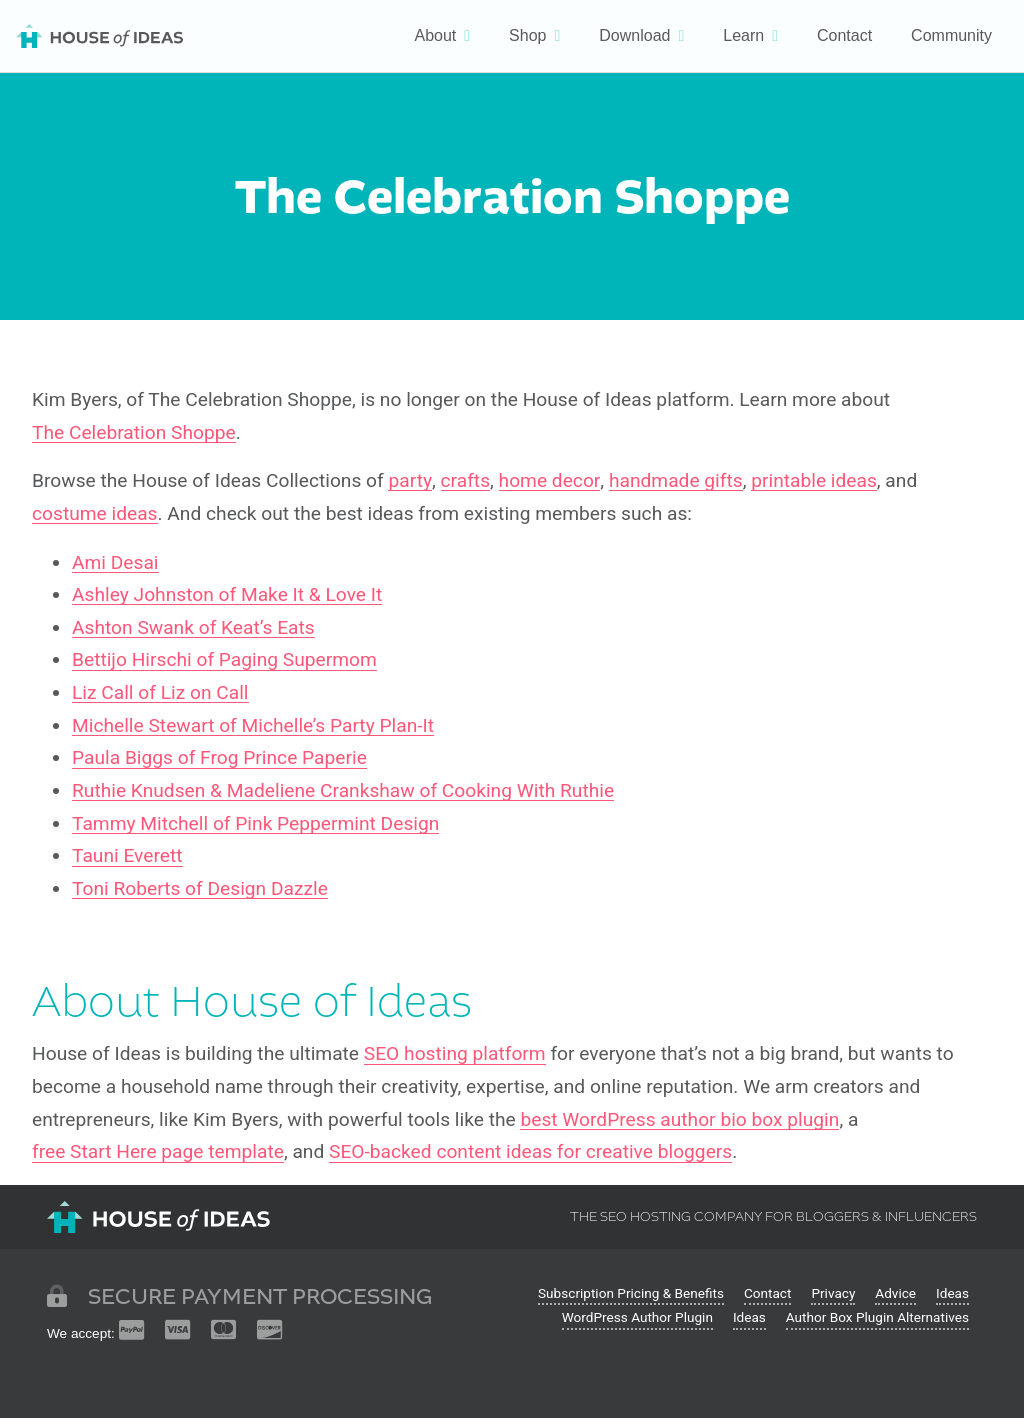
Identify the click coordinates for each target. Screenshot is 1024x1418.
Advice (895, 1293)
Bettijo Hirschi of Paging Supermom (224, 660)
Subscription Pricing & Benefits (631, 1293)
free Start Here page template (158, 1152)
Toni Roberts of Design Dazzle (200, 889)
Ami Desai (115, 563)
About (435, 35)
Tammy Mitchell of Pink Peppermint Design (255, 824)
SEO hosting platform (455, 1054)
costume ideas (95, 514)
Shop (527, 35)
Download (634, 35)
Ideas (952, 1293)
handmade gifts (676, 481)
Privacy (833, 1293)
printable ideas (814, 481)
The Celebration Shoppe (134, 433)
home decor (550, 481)
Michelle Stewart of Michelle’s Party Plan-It (253, 726)
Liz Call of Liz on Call (160, 693)
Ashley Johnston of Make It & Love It (227, 595)
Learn (743, 35)
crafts (465, 481)
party (410, 481)
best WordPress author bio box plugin (679, 1120)
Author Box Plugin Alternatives (877, 1317)
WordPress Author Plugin (637, 1317)
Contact (844, 35)
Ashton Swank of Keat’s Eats (193, 628)
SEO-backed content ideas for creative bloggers (530, 1152)
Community (951, 35)
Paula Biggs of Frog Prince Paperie (219, 758)
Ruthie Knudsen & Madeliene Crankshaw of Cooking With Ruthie (343, 791)
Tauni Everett (127, 856)
